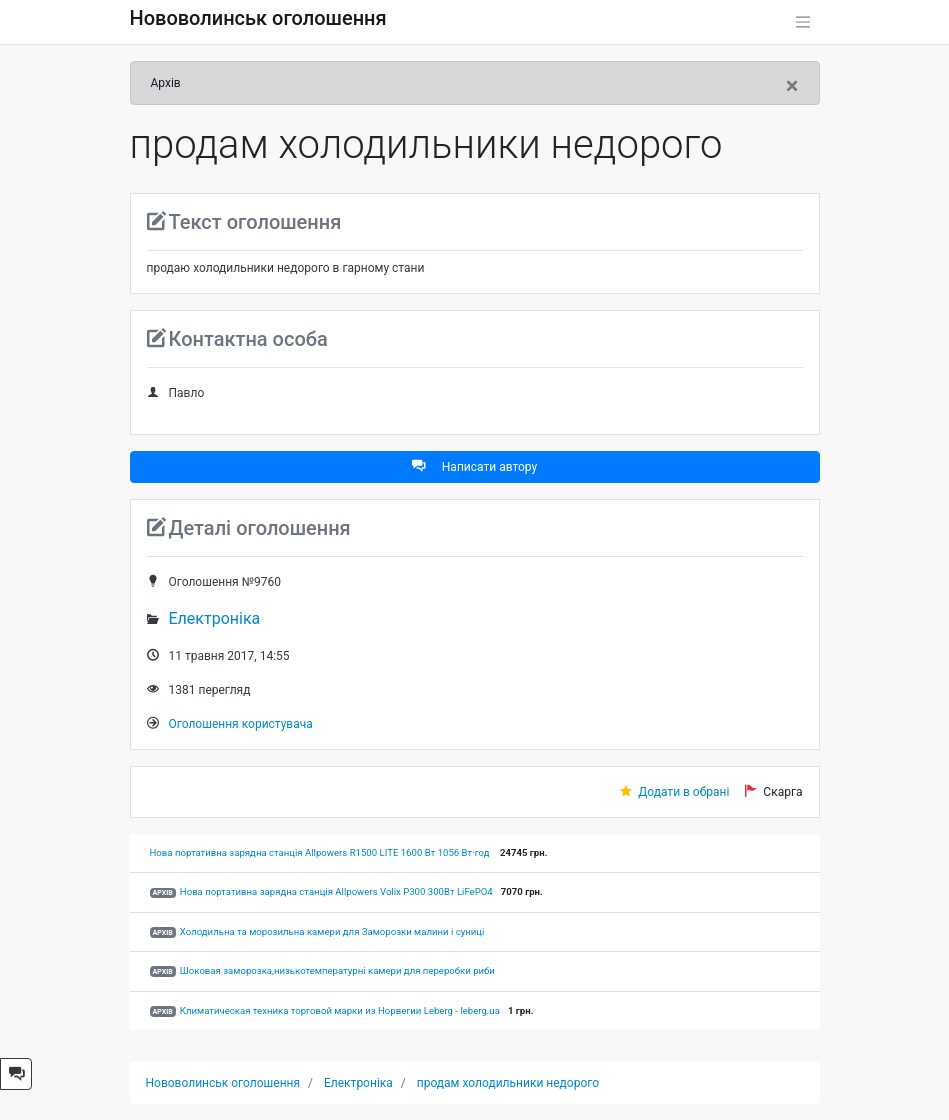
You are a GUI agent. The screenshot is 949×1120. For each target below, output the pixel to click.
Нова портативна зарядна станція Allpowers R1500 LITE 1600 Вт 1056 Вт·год (321, 852)
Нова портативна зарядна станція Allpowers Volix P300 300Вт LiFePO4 (336, 891)
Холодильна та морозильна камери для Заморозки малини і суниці (332, 931)
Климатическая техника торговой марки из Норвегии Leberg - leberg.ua (340, 1010)
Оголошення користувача (241, 724)
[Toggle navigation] (803, 22)
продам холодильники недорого (508, 1083)
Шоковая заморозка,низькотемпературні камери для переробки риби (337, 970)
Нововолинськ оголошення (258, 18)
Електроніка (215, 618)
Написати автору (474, 466)
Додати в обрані (683, 792)
